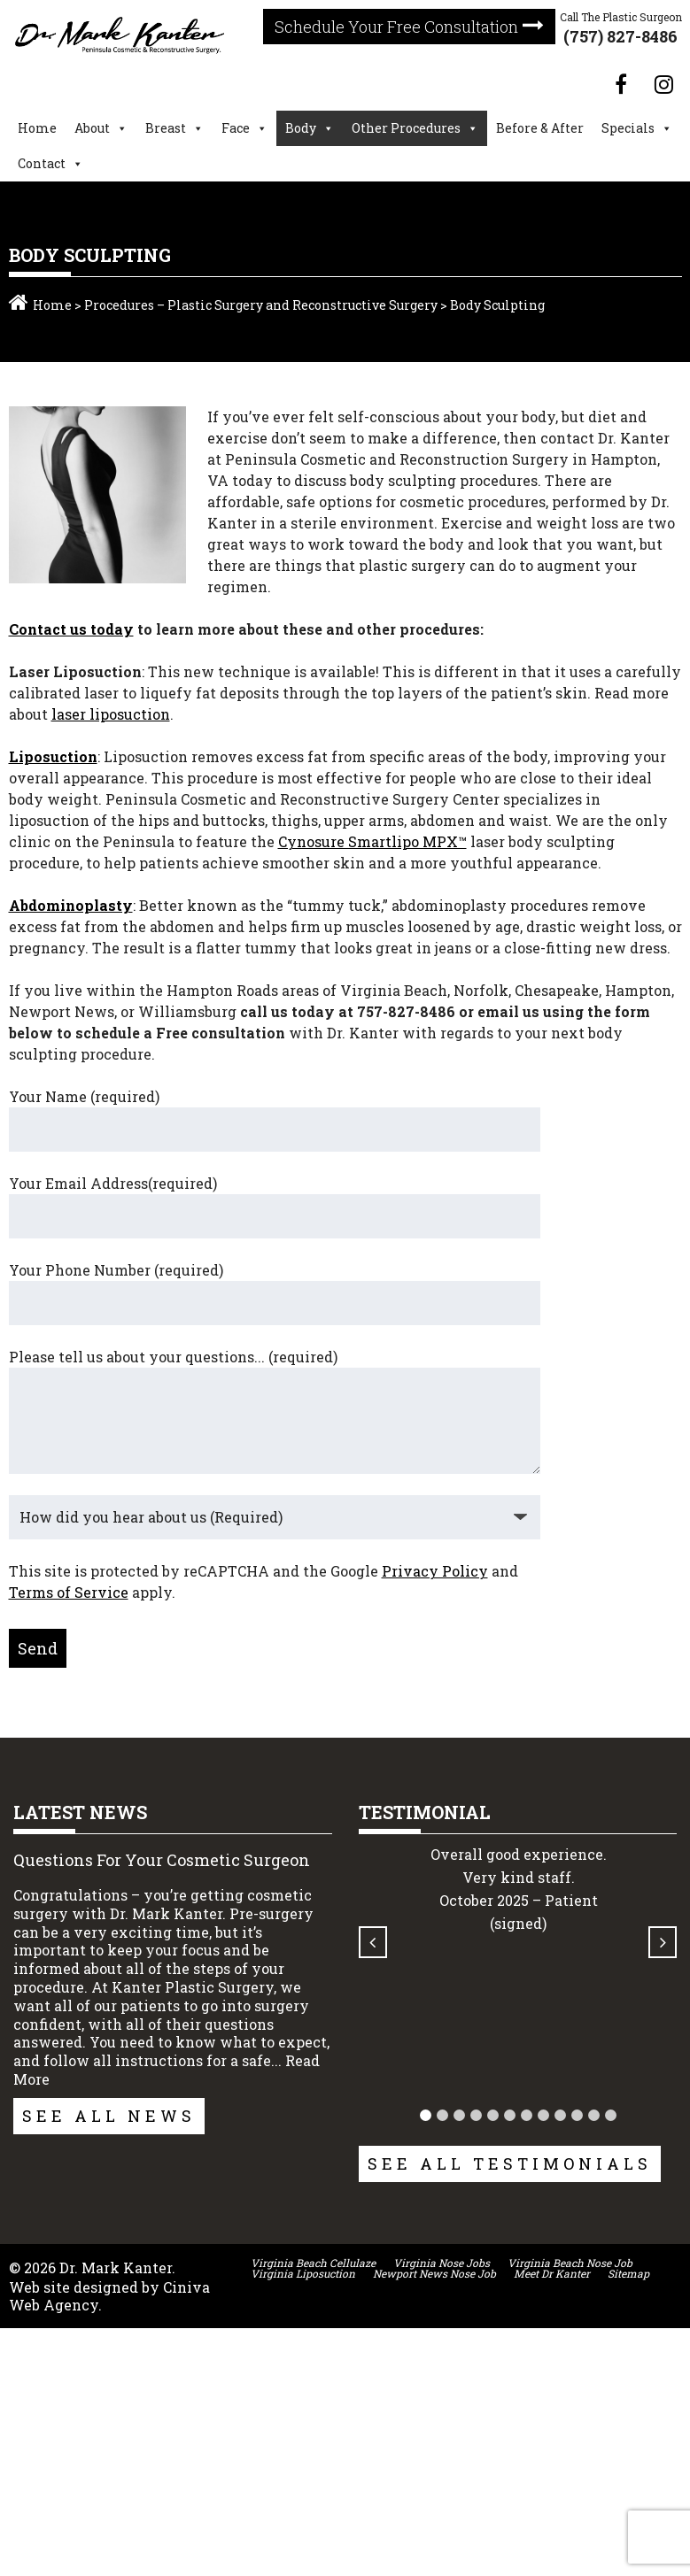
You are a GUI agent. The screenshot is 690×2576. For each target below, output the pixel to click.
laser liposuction (110, 714)
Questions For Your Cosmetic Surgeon (161, 1859)
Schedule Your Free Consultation (396, 26)
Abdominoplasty (71, 905)
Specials (628, 128)
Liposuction (53, 756)
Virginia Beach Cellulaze (313, 2262)
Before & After (540, 128)
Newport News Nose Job (434, 2273)
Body (300, 128)
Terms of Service (68, 1592)
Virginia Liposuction (303, 2273)
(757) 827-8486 (620, 36)
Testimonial (424, 1812)
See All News (109, 2115)
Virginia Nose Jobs (441, 2262)
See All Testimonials (509, 2163)
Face (235, 128)
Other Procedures (406, 128)
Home (37, 128)
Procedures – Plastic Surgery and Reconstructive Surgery (261, 305)
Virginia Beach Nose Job (570, 2262)
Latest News (80, 1812)
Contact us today (71, 629)
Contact (42, 163)
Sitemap (628, 2273)
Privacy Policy (435, 1571)
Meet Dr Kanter (552, 2273)
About (92, 128)
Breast (165, 128)
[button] (424, 2115)
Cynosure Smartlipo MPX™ (372, 841)
